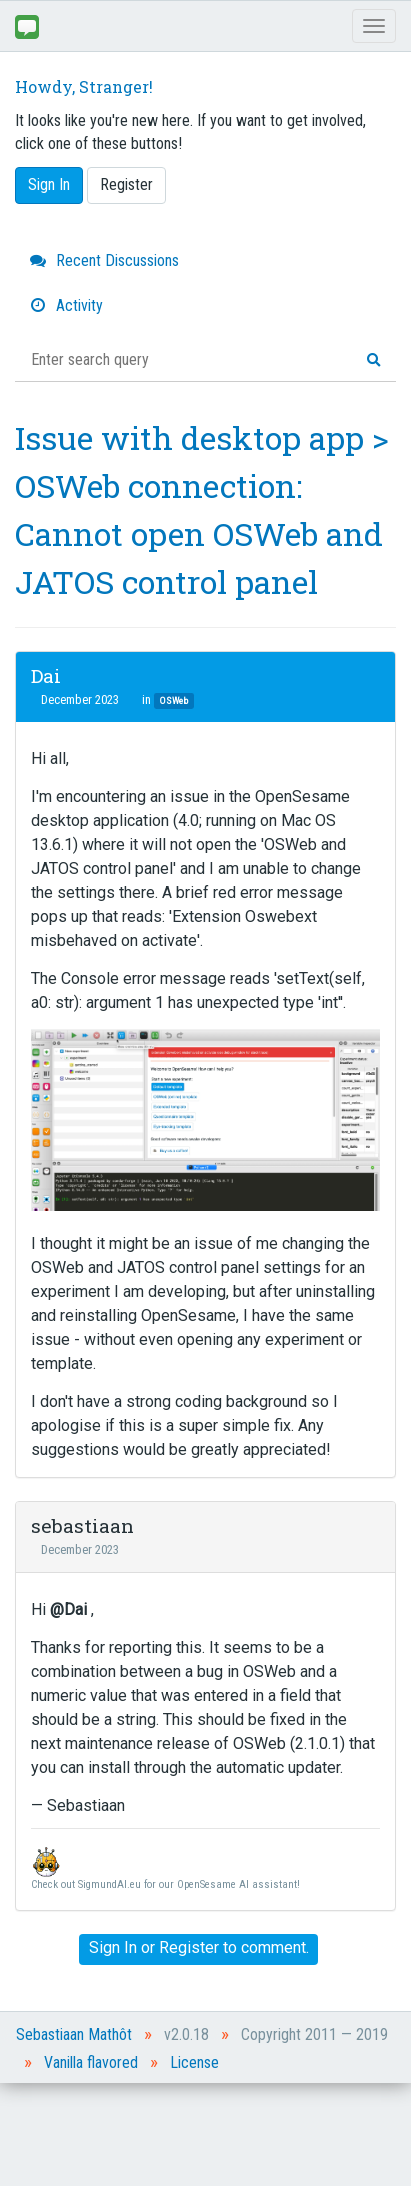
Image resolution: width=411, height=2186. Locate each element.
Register (126, 184)
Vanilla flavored (91, 2062)
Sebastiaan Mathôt (74, 2034)
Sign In (49, 184)
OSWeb (174, 700)
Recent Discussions (104, 260)
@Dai (68, 1609)
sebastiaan (82, 1525)
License (194, 2062)
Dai (46, 675)
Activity (66, 305)
